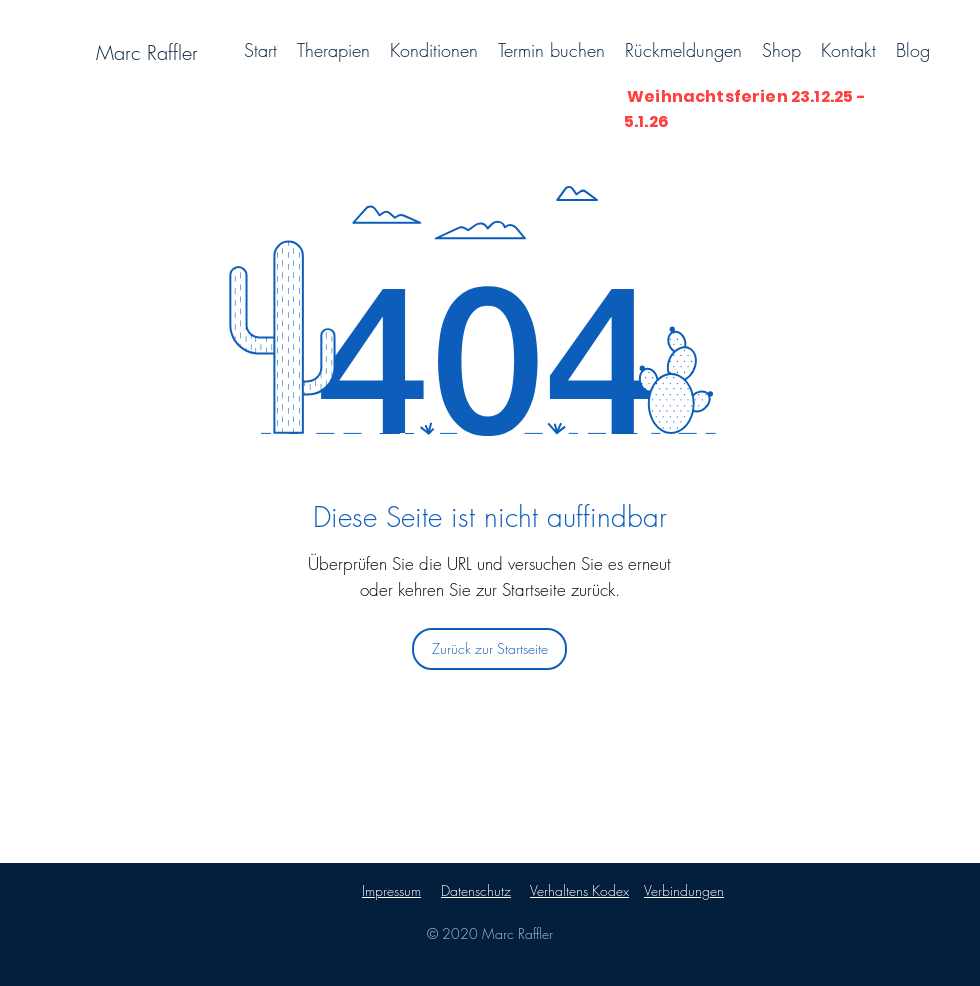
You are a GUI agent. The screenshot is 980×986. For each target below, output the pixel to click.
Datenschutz (476, 890)
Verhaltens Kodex (579, 890)
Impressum (391, 890)
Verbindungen (684, 890)
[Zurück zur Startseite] (489, 649)
